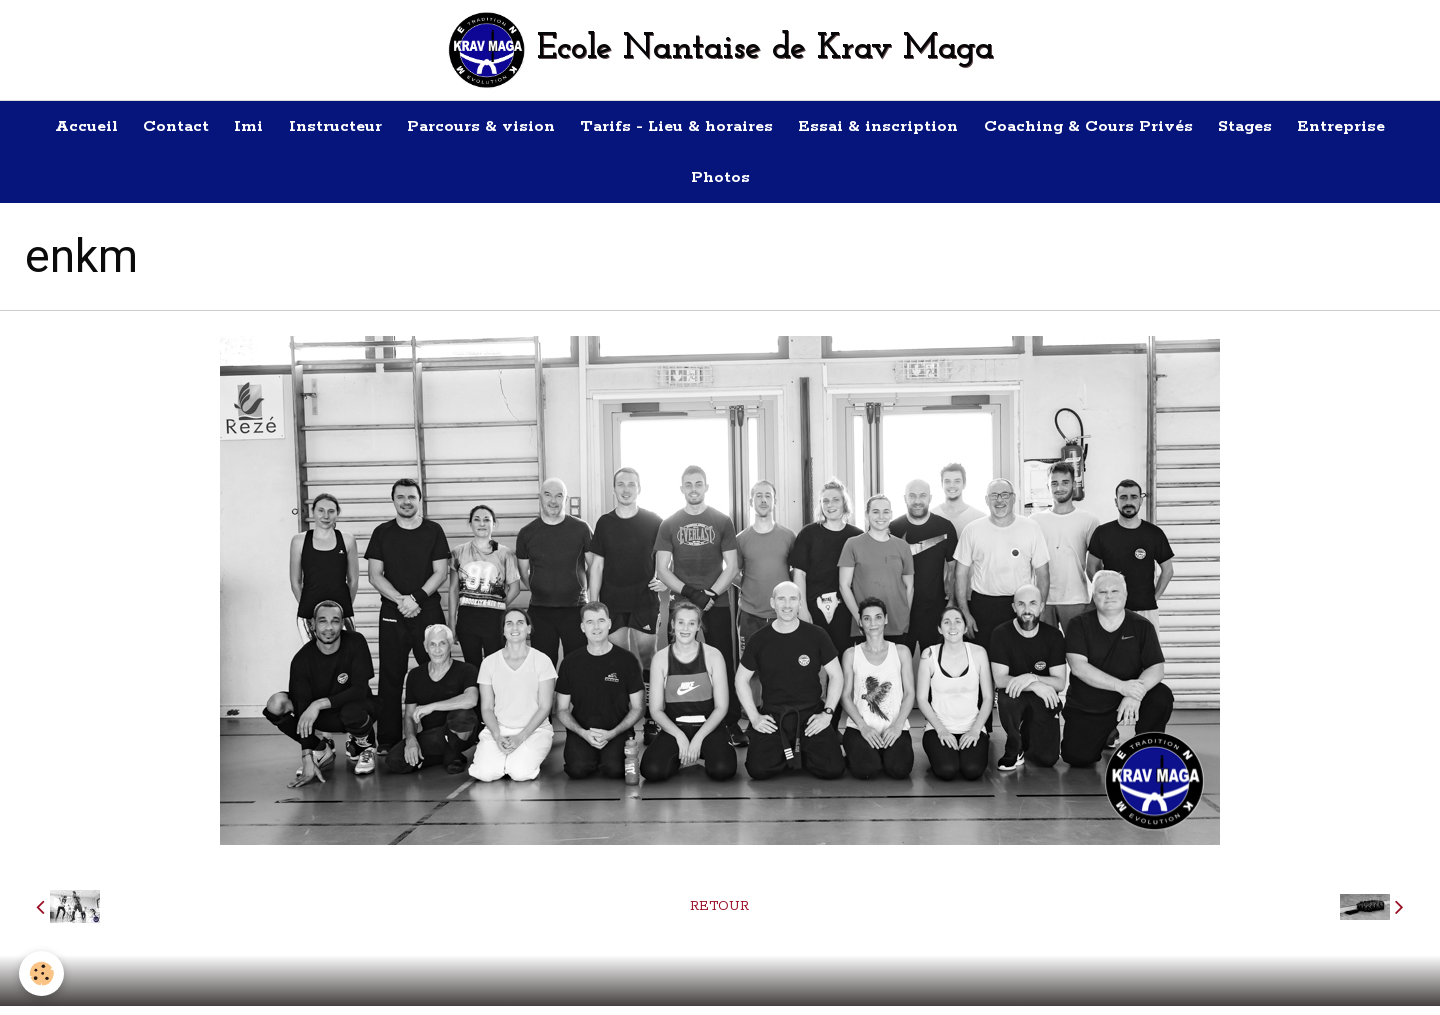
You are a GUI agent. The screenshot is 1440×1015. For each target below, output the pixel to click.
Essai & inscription (886, 128)
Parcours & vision (479, 128)
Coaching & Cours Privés (1100, 128)
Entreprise (1363, 128)
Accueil (65, 128)
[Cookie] (42, 973)
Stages (1262, 128)
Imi (237, 128)
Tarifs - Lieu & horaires (679, 128)
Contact (160, 128)
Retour (719, 915)
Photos (720, 184)
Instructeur (328, 128)
